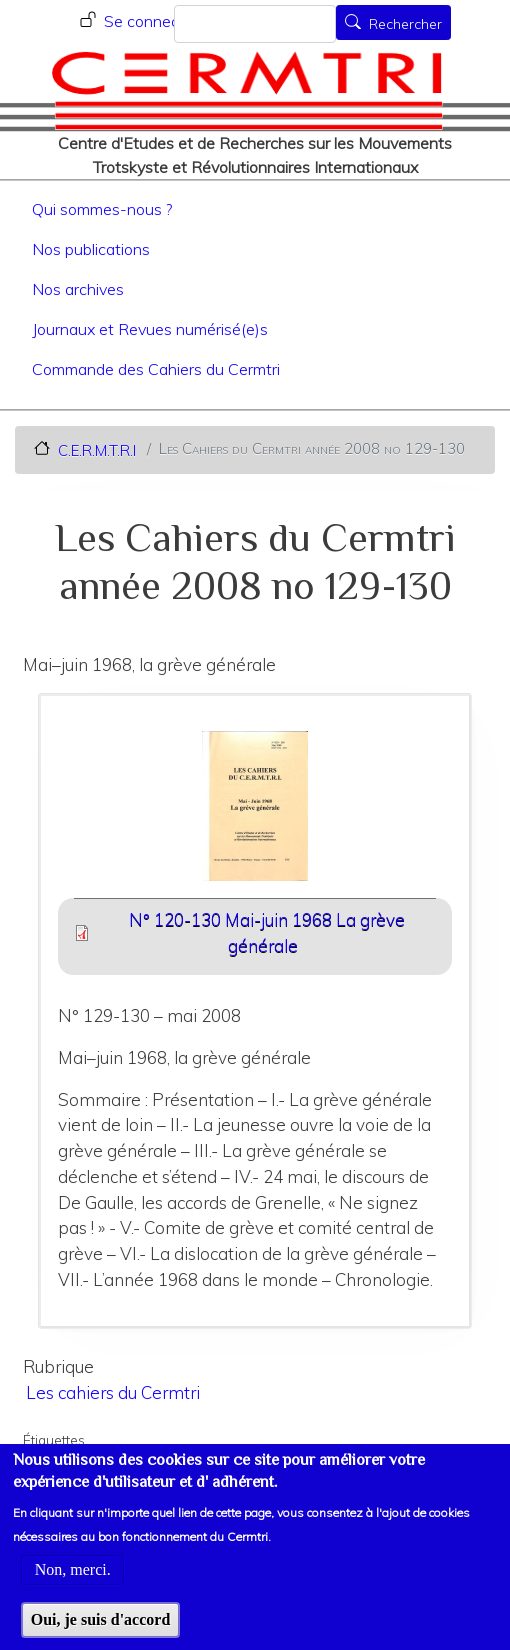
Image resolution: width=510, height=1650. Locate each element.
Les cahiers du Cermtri (113, 1392)
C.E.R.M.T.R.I (97, 449)
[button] (255, 812)
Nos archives (78, 289)
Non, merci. (73, 1586)
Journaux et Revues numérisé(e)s (150, 329)
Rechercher (405, 24)
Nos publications (91, 249)
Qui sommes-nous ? (102, 209)
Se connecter (151, 21)
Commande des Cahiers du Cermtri (156, 369)
